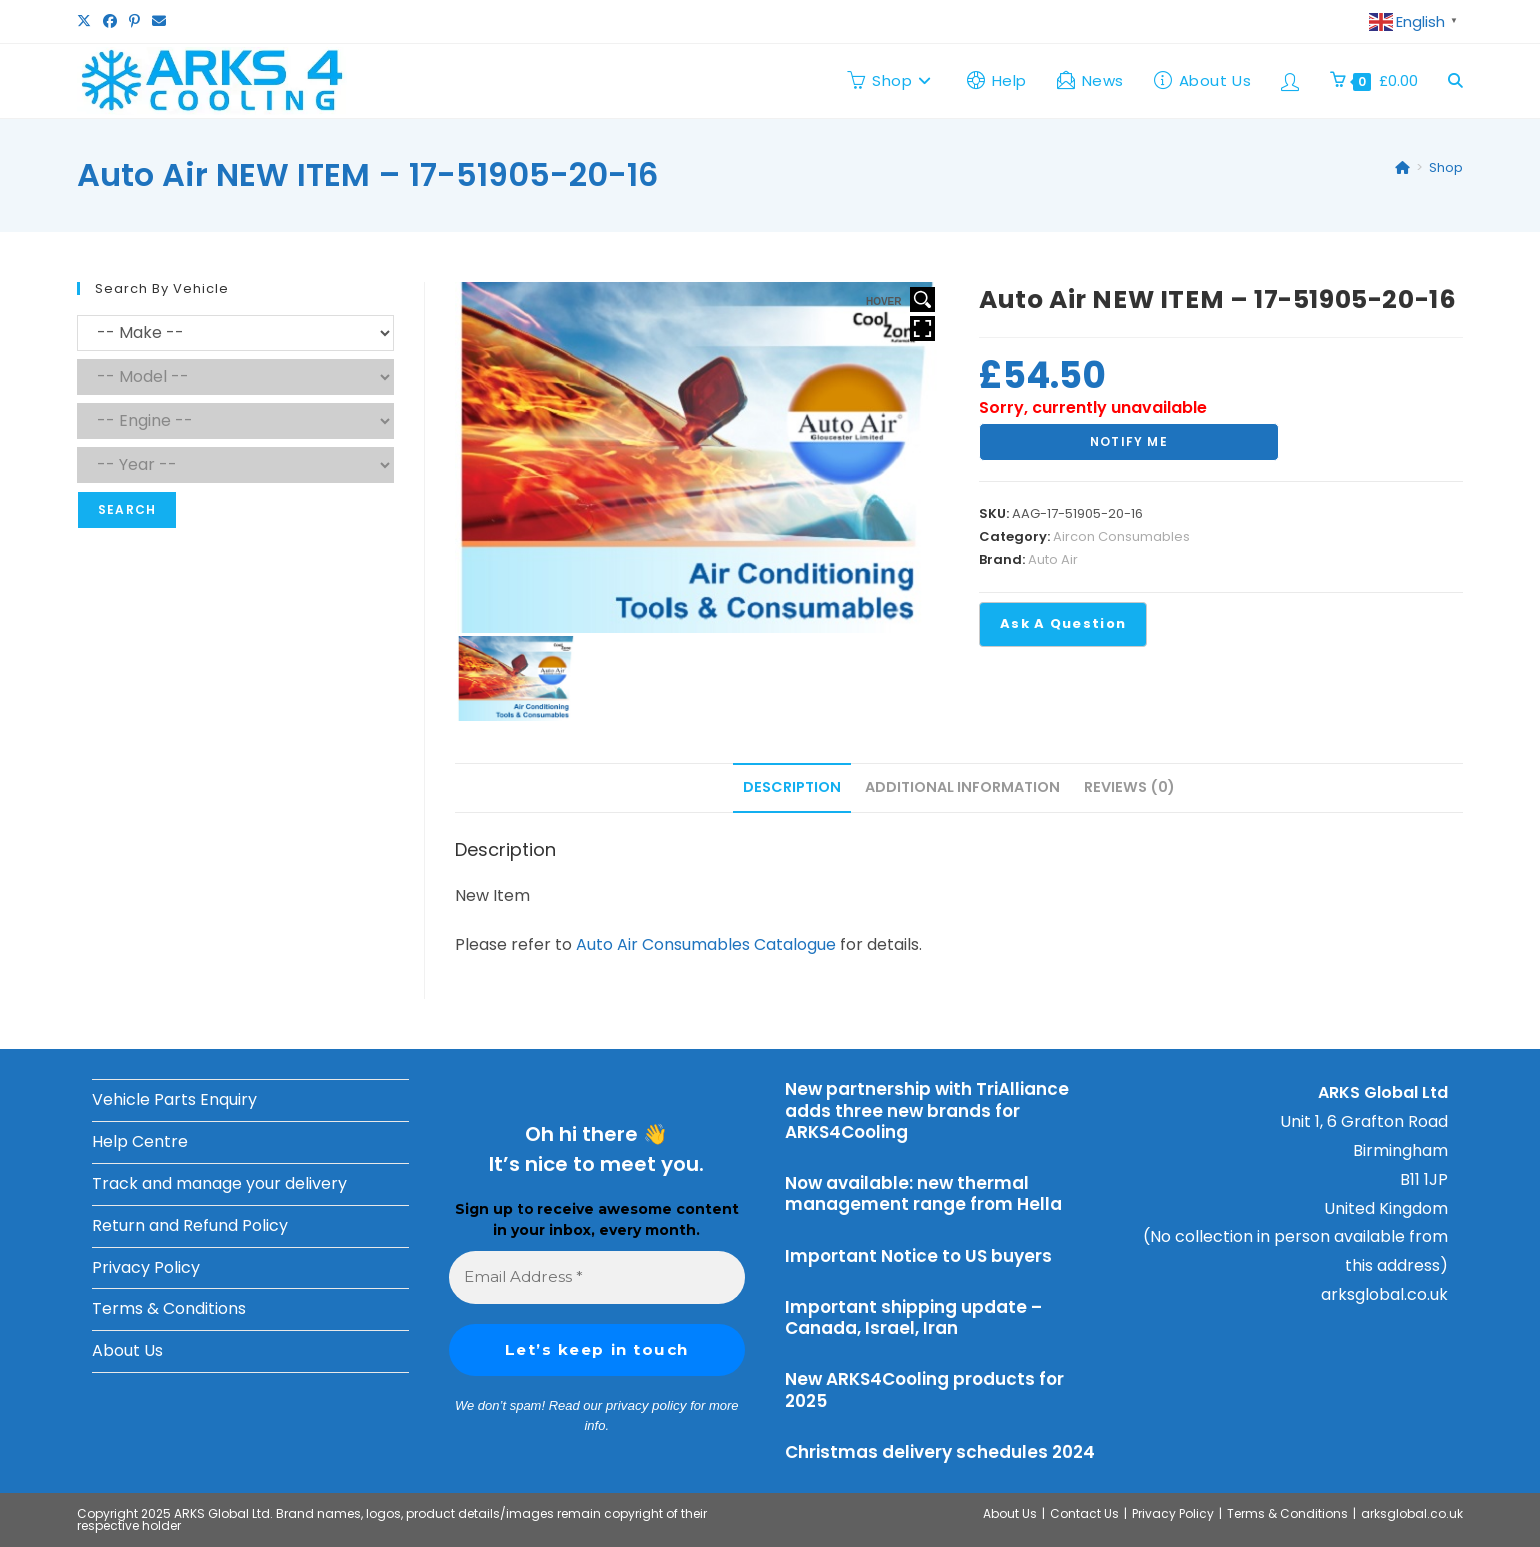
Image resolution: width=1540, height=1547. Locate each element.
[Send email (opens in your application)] (159, 22)
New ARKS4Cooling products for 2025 (924, 1389)
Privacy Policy (146, 1267)
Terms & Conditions (169, 1308)
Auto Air (1053, 559)
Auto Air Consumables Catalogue (706, 944)
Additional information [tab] (962, 787)
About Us (127, 1350)
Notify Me (1129, 441)
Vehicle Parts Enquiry (174, 1099)
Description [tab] (792, 787)
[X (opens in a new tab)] (87, 22)
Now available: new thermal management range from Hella (923, 1193)
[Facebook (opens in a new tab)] (110, 22)
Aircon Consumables (1121, 536)
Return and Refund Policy (190, 1225)
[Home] (1402, 167)
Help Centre (140, 1141)
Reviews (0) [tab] (1129, 787)
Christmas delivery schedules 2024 (940, 1452)
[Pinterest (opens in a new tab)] (134, 22)
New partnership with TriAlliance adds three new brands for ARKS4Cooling (927, 1110)
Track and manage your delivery (219, 1183)
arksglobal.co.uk (1384, 1294)
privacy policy (646, 1405)
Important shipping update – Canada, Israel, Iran (913, 1317)
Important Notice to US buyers (918, 1256)
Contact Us (1084, 1513)
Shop (1446, 167)
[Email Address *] (597, 1277)
